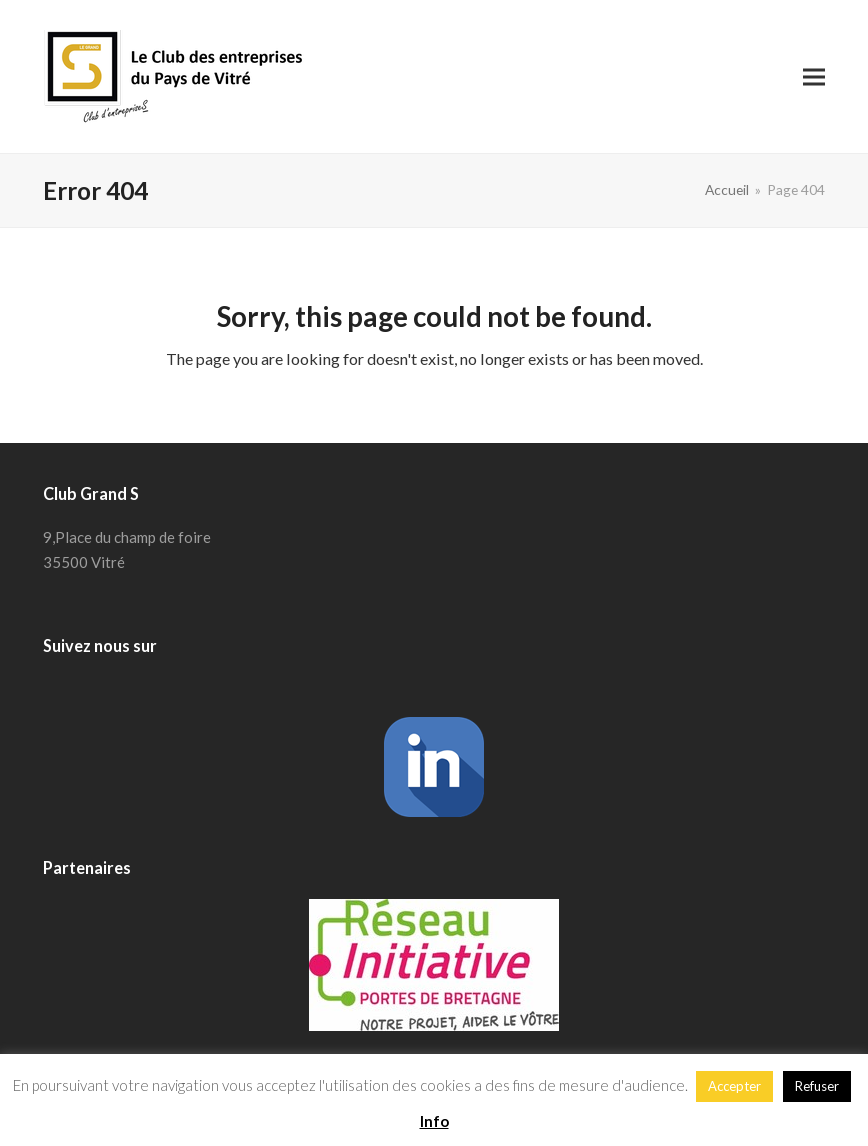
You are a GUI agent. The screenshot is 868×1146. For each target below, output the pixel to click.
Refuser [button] (817, 1086)
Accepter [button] (734, 1086)
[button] (814, 76)
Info (434, 1121)
